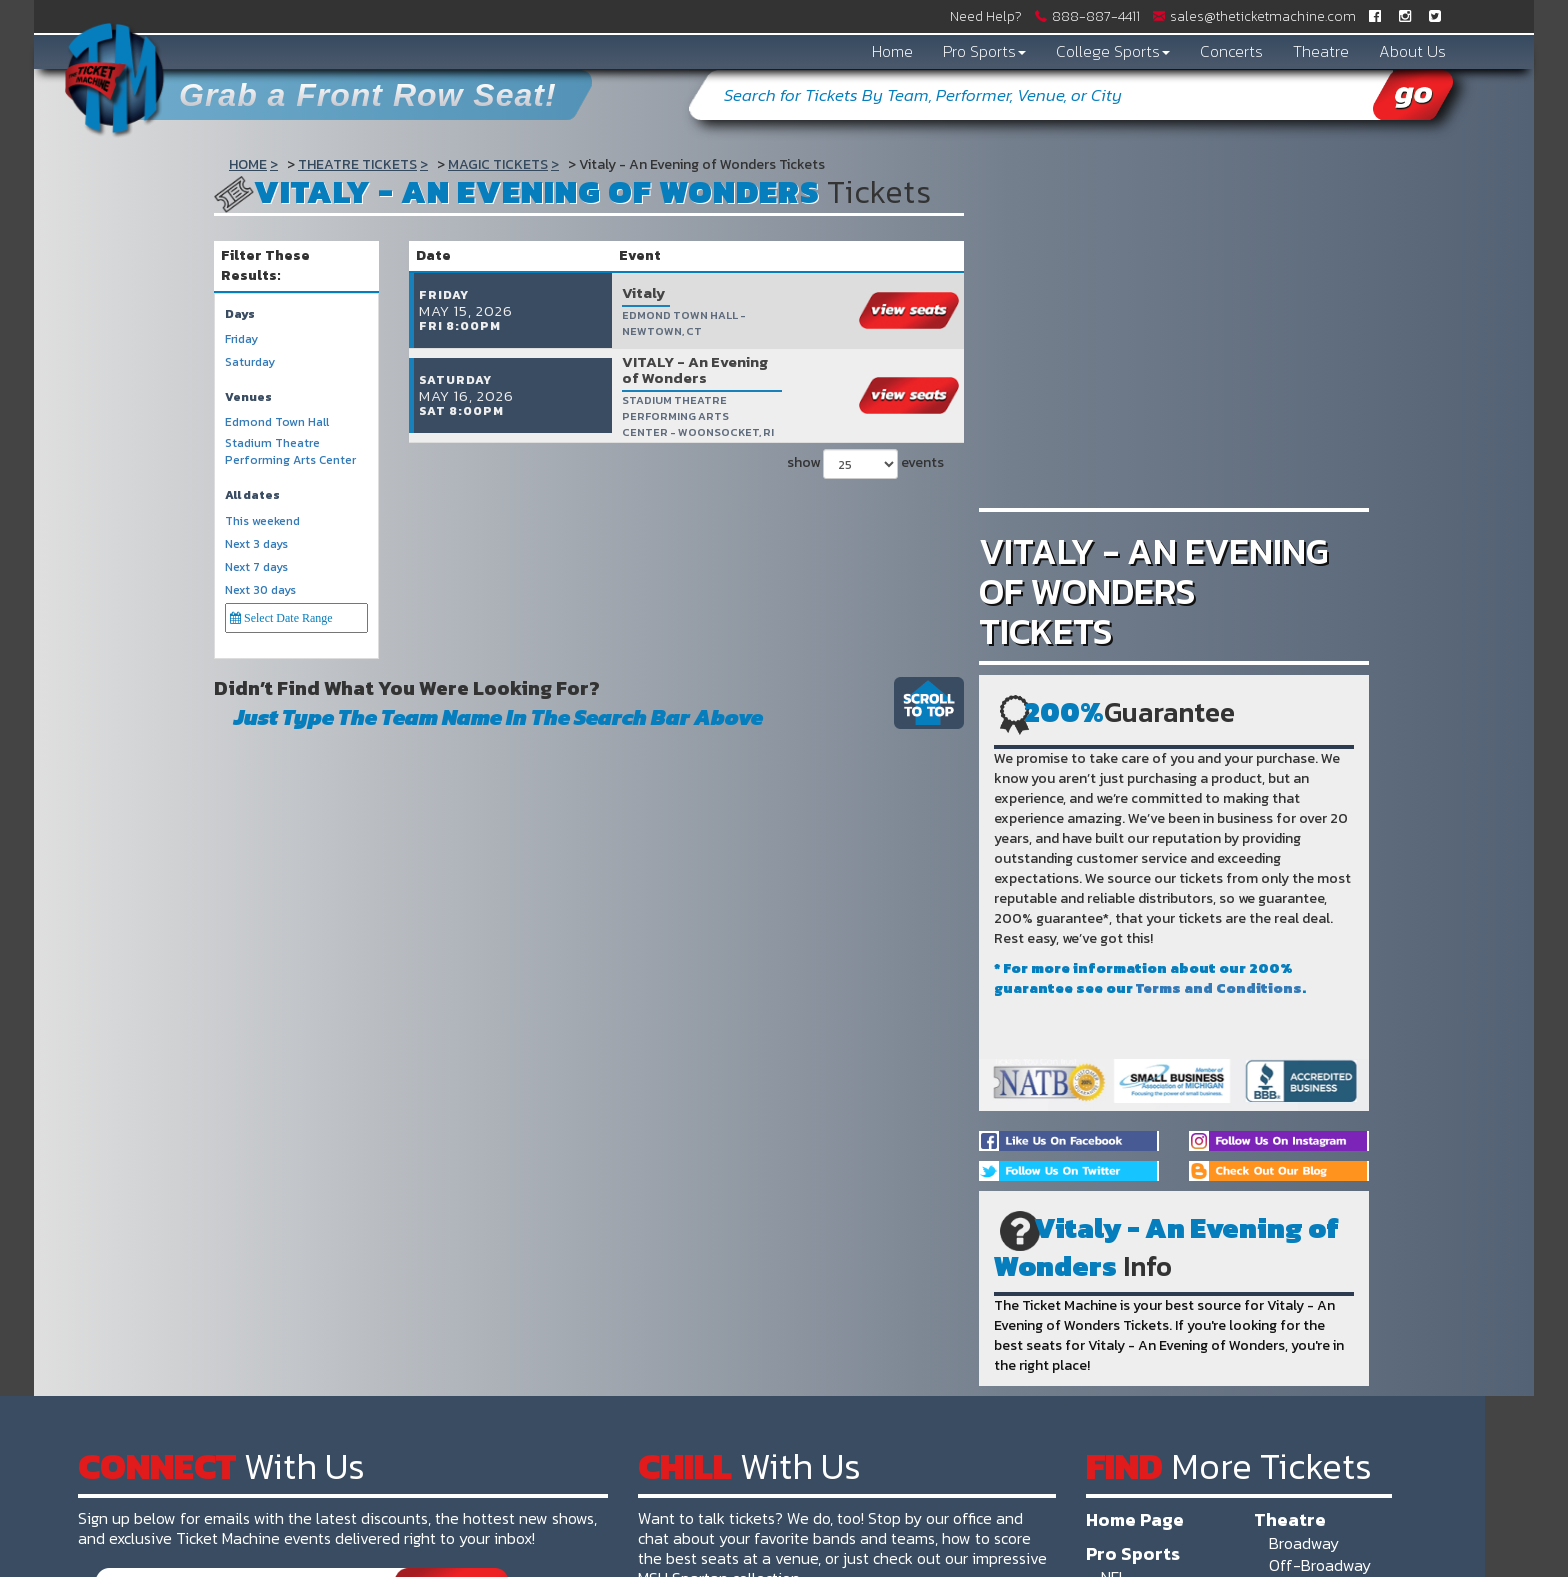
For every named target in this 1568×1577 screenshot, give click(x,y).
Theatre (1321, 51)
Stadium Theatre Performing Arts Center (290, 452)
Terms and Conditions (1219, 988)
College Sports (1113, 51)
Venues (248, 397)
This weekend (262, 521)
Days (240, 314)
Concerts (1231, 51)
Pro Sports (984, 51)
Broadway (1304, 1543)
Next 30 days (260, 590)
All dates (252, 495)
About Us (1412, 51)
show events (865, 446)
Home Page (1135, 1519)
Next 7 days (256, 567)
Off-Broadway (1320, 1565)
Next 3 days (256, 544)
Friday (241, 339)
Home (892, 51)
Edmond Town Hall (277, 422)
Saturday (250, 362)
